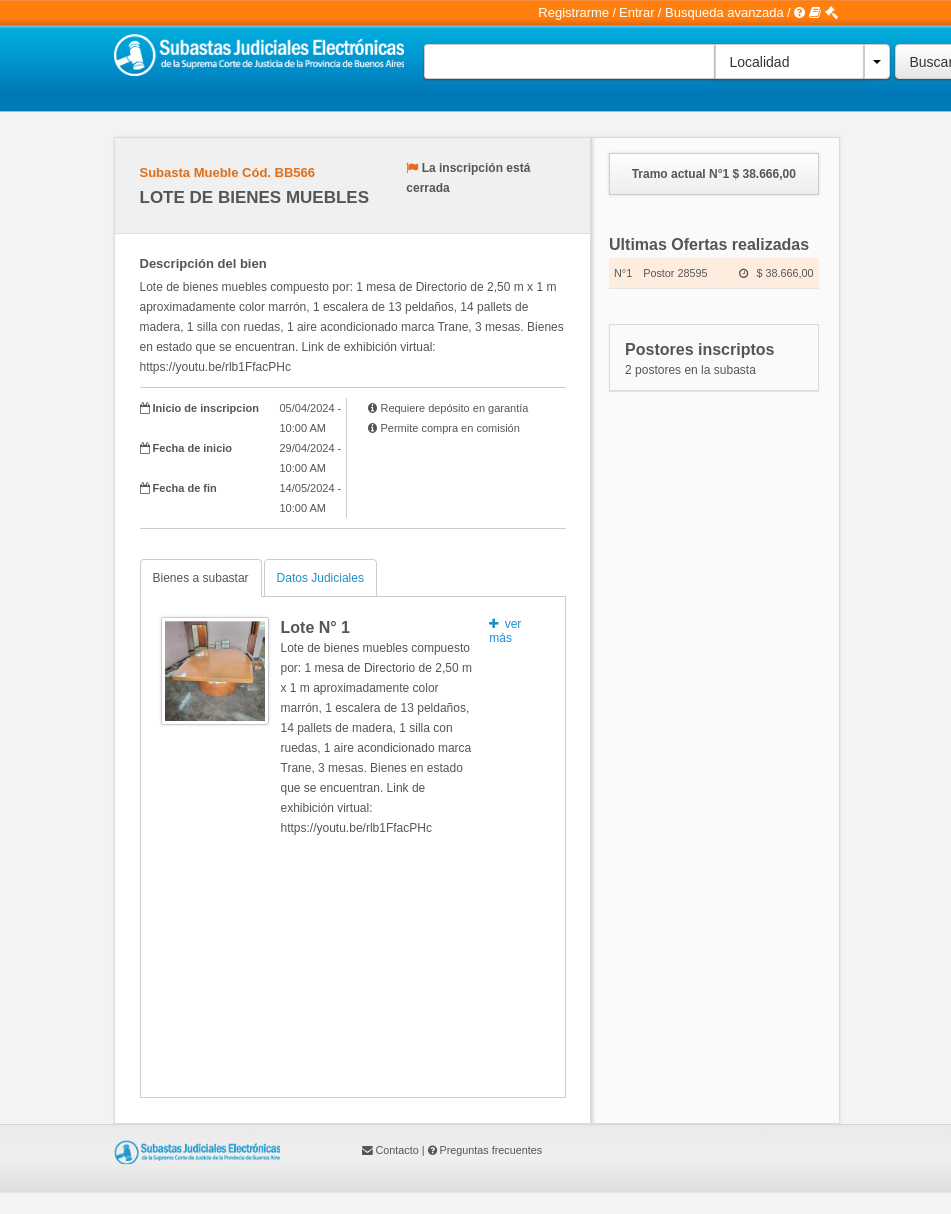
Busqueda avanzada (724, 12)
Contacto (397, 1150)
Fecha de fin (185, 488)
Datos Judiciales (320, 578)
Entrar (636, 12)
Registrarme (573, 12)
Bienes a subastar (201, 578)
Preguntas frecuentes (491, 1150)
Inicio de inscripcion (206, 408)
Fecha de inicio (192, 448)
